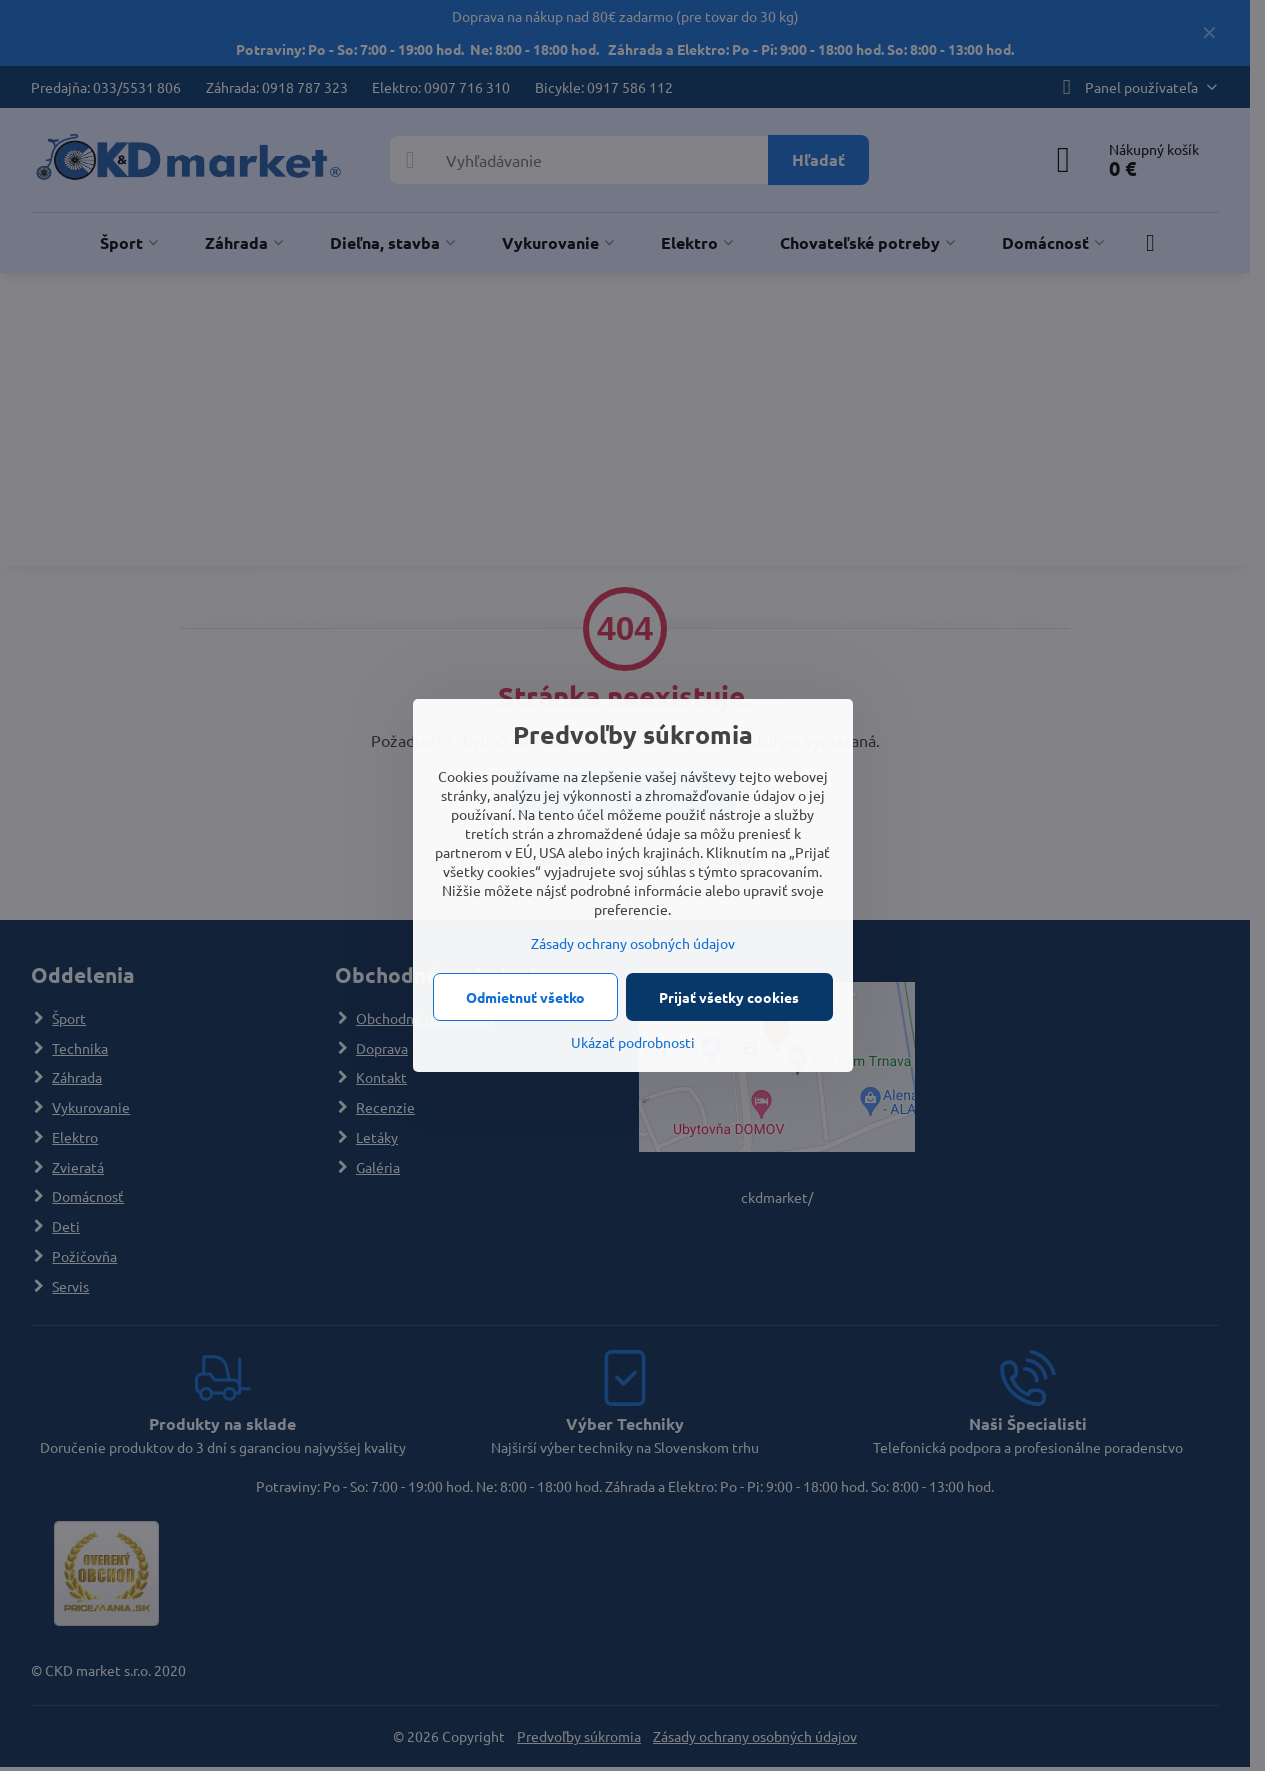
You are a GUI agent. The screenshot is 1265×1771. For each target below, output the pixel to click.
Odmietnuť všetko (525, 997)
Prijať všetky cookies (729, 997)
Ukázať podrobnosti (633, 1042)
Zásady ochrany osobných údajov (633, 943)
